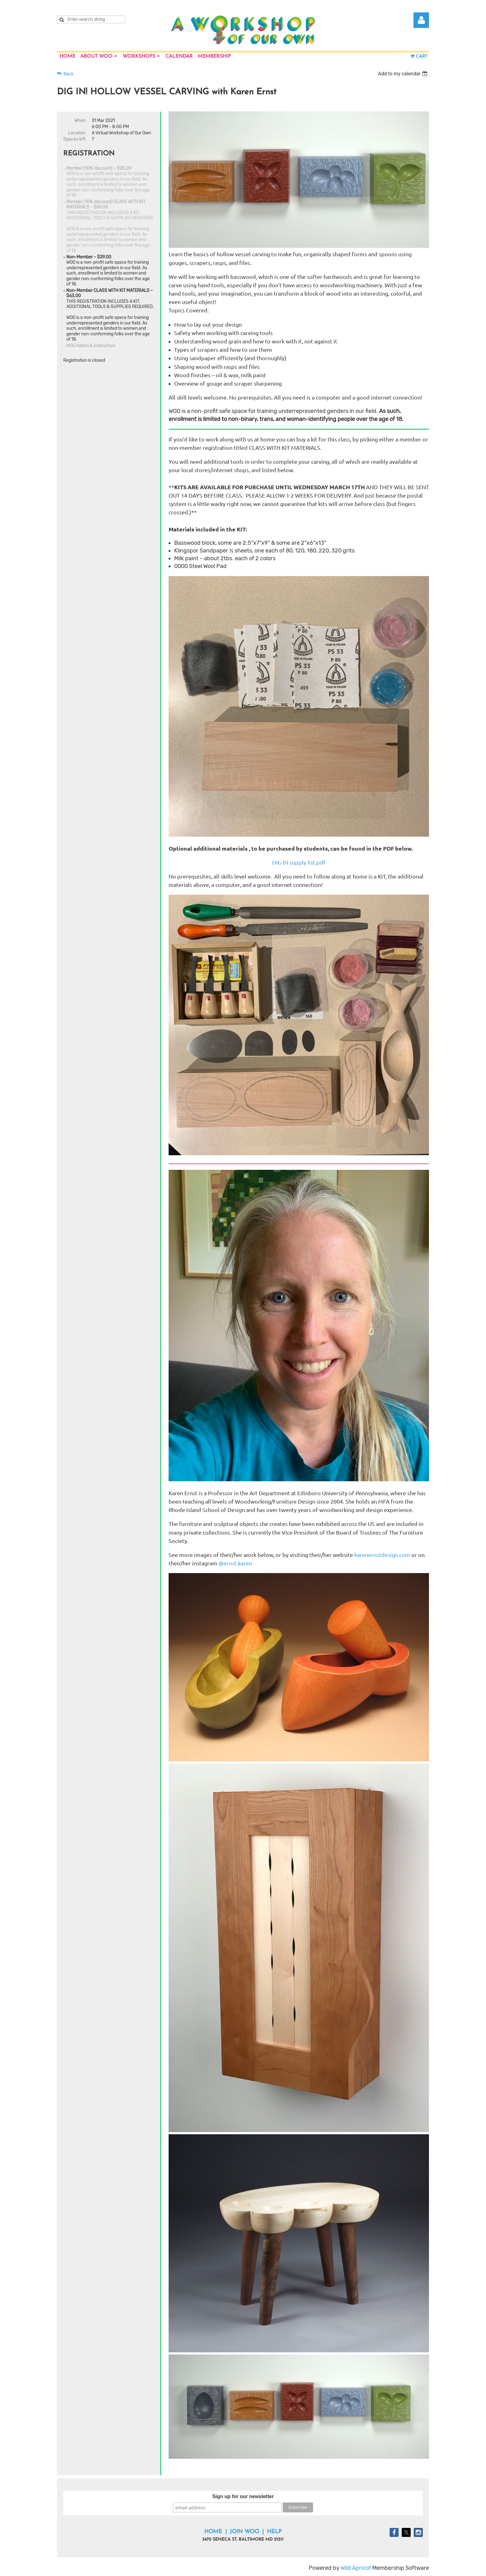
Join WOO (244, 2532)
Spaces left (74, 139)
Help (274, 2532)
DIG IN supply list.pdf (298, 862)
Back (68, 74)
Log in (421, 20)
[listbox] (403, 74)
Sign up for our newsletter (243, 2496)
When (80, 120)
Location (77, 133)
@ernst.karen (236, 1563)
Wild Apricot (356, 2568)
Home (213, 2532)
